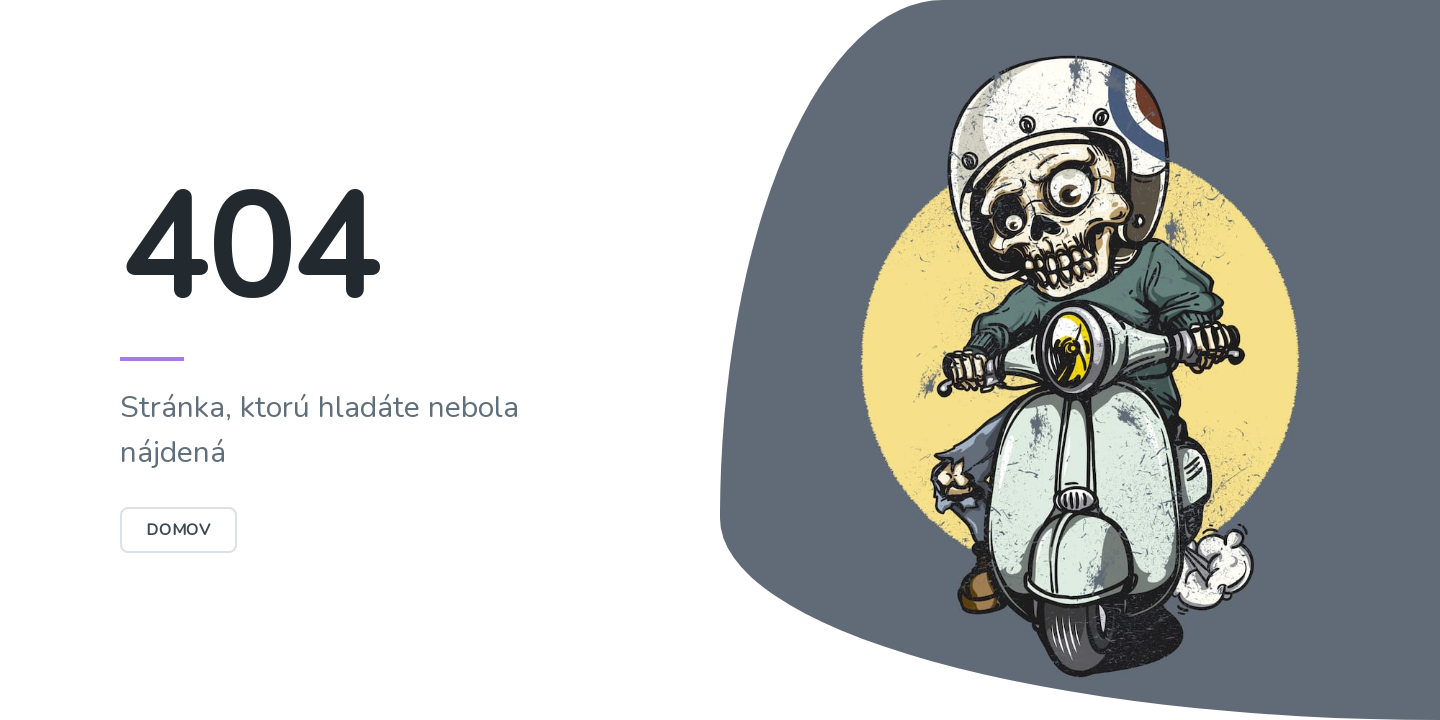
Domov (178, 530)
